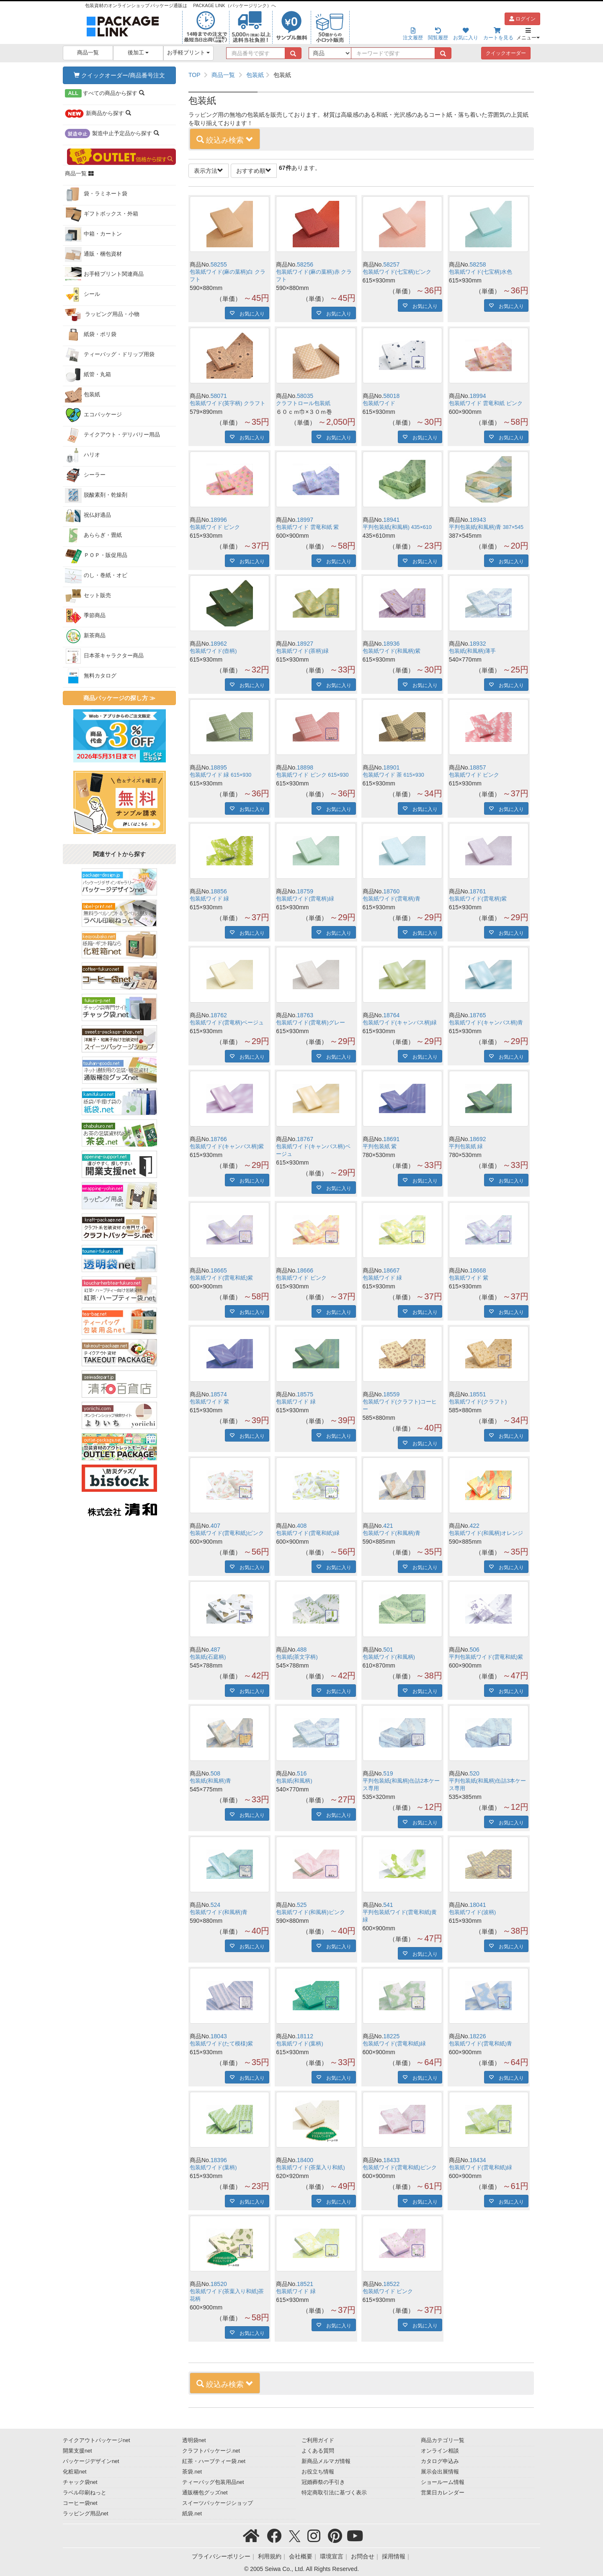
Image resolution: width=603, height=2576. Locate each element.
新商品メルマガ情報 (326, 2461)
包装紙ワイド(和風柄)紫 (391, 651)
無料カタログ (90, 676)
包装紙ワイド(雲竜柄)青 (391, 899)
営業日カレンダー (442, 2493)
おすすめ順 (253, 170)
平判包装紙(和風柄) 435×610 (397, 527)
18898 (305, 767)
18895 (219, 767)
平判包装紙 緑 (466, 1146)
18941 (391, 519)
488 (302, 1649)
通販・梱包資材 (93, 254)
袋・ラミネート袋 (96, 194)
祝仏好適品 (88, 515)
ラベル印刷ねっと (84, 2493)
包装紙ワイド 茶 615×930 (393, 775)
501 (388, 1649)
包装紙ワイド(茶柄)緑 (302, 651)
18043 (219, 2036)
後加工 (138, 53)
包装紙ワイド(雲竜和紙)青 (480, 2044)
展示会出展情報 (440, 2472)
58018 (391, 396)
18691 (391, 1139)
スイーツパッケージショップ (217, 2503)
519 (388, 1773)
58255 (219, 264)
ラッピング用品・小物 (102, 314)
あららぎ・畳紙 (93, 535)
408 (302, 1525)
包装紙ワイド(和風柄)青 (391, 1533)
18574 (219, 1394)
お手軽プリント (188, 53)
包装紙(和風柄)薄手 (472, 651)
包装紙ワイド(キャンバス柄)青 (486, 1023)
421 (388, 1525)
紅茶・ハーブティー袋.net (213, 2461)
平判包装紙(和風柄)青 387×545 (486, 527)
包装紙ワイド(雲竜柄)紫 (478, 899)
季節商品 (85, 615)
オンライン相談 (440, 2451)
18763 (305, 1015)
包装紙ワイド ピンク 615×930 (312, 775)
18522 (391, 2284)
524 (215, 1904)
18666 (305, 1270)
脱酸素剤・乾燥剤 (96, 495)
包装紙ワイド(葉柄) (299, 2044)
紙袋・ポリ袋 (90, 334)
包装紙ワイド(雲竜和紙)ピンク (227, 1533)
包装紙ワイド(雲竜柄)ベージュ (227, 1023)
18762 (219, 1015)
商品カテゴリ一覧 (442, 2440)
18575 (305, 1394)
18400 (305, 2160)
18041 (478, 1904)
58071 (219, 396)
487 (215, 1649)
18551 (478, 1394)
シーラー (85, 475)
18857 (478, 767)
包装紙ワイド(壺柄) (213, 651)
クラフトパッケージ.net (211, 2451)
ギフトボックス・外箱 (101, 214)
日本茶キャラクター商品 (104, 656)
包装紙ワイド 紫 (469, 1278)
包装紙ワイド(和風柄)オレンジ (486, 1533)
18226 (478, 2036)
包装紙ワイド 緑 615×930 (220, 775)
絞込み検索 (224, 140)
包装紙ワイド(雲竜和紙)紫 (221, 1278)
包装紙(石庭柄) (208, 1657)
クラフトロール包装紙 (303, 403)
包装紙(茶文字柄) (296, 1657)
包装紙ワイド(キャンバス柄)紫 (227, 1146)
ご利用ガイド (318, 2440)
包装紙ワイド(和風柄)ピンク (310, 1912)
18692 (478, 1139)
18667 (391, 1270)
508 (215, 1773)
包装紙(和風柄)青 (210, 1781)
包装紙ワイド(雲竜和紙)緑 (307, 1533)
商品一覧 (88, 53)
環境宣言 (331, 2556)
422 (474, 1525)
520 (474, 1773)
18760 (391, 891)
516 (302, 1773)
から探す (104, 93)
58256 (305, 264)
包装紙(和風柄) (294, 1781)
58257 (391, 264)
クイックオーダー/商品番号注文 (119, 75)
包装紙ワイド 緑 (209, 899)
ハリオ (82, 455)
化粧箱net (75, 2472)
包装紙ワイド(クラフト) (478, 1402)
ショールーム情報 (442, 2482)
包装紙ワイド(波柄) (472, 1912)
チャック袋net (80, 2482)
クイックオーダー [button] (506, 53)
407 (215, 1525)
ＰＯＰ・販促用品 (96, 555)
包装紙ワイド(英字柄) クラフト (227, 403)
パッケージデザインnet (91, 2461)
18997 (305, 519)
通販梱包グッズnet (205, 2493)
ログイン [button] (522, 19)
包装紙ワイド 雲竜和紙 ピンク (486, 403)
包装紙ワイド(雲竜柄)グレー (310, 1023)
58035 (305, 396)
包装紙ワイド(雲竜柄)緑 (305, 899)
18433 (391, 2160)
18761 (478, 891)
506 (474, 1649)
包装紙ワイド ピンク (215, 527)
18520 (219, 2284)
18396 (219, 2160)
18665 (219, 1270)
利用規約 (269, 2556)
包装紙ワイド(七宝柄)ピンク (397, 272)
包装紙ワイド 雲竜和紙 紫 (307, 527)
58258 (478, 264)
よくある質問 (318, 2451)
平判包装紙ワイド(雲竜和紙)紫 (486, 1657)
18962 (219, 643)
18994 (478, 396)
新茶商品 (85, 636)
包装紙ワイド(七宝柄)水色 (480, 272)
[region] (361, 75)
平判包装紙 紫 (380, 1146)
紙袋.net (192, 2514)
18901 (391, 767)
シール (82, 294)
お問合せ (362, 2556)
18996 (219, 519)
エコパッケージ (93, 415)
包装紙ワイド (379, 403)
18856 (219, 891)
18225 (391, 2036)
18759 (305, 891)
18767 (305, 1139)
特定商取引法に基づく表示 (334, 2493)
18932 (478, 643)
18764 (391, 1015)
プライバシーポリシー (221, 2556)
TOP (194, 75)
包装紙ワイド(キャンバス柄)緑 (400, 1023)
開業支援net (77, 2451)
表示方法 (208, 170)
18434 (478, 2160)
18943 (478, 519)
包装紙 (82, 395)
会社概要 (300, 2556)
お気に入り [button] (249, 313)
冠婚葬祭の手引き (323, 2482)
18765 (478, 1015)
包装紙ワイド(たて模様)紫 (221, 2044)
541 (388, 1904)
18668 (478, 1270)
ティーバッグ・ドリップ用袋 (110, 354)
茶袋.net (192, 2472)
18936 (391, 643)
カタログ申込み (440, 2461)
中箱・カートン (93, 234)
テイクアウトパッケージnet (96, 2440)
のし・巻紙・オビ (96, 575)
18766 (219, 1139)
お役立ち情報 (318, 2472)
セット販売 (88, 595)
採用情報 (393, 2556)
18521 (305, 2284)
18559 (391, 1394)
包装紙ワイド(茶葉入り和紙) (310, 2168)
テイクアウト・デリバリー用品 (112, 435)
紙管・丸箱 (88, 374)
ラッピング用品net (85, 2514)
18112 (305, 2036)
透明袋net (194, 2440)
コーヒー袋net (80, 2503)
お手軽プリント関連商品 (104, 274)
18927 (305, 643)
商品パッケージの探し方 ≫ (119, 698)
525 (302, 1904)
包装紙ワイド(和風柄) (389, 1657)
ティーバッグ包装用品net (213, 2482)
